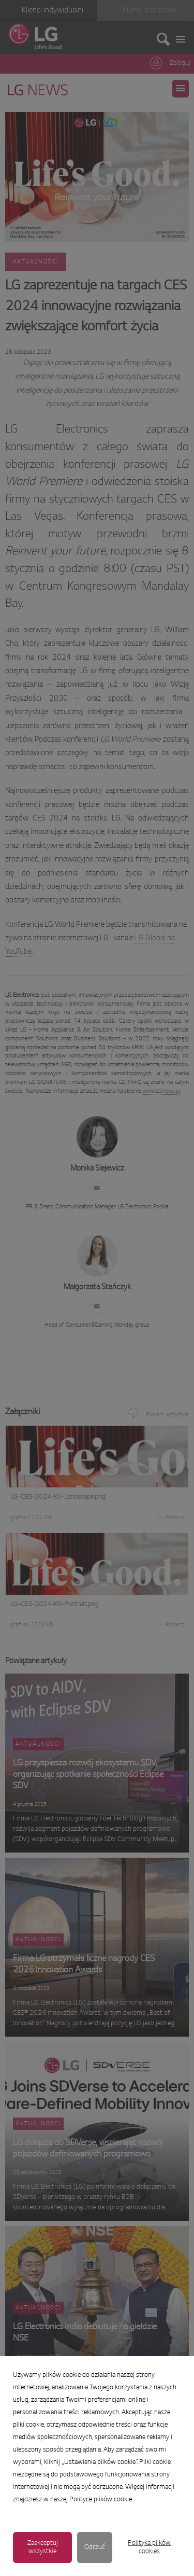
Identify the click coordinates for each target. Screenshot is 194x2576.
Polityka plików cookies (149, 2547)
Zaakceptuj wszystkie (42, 2547)
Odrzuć (94, 2547)
